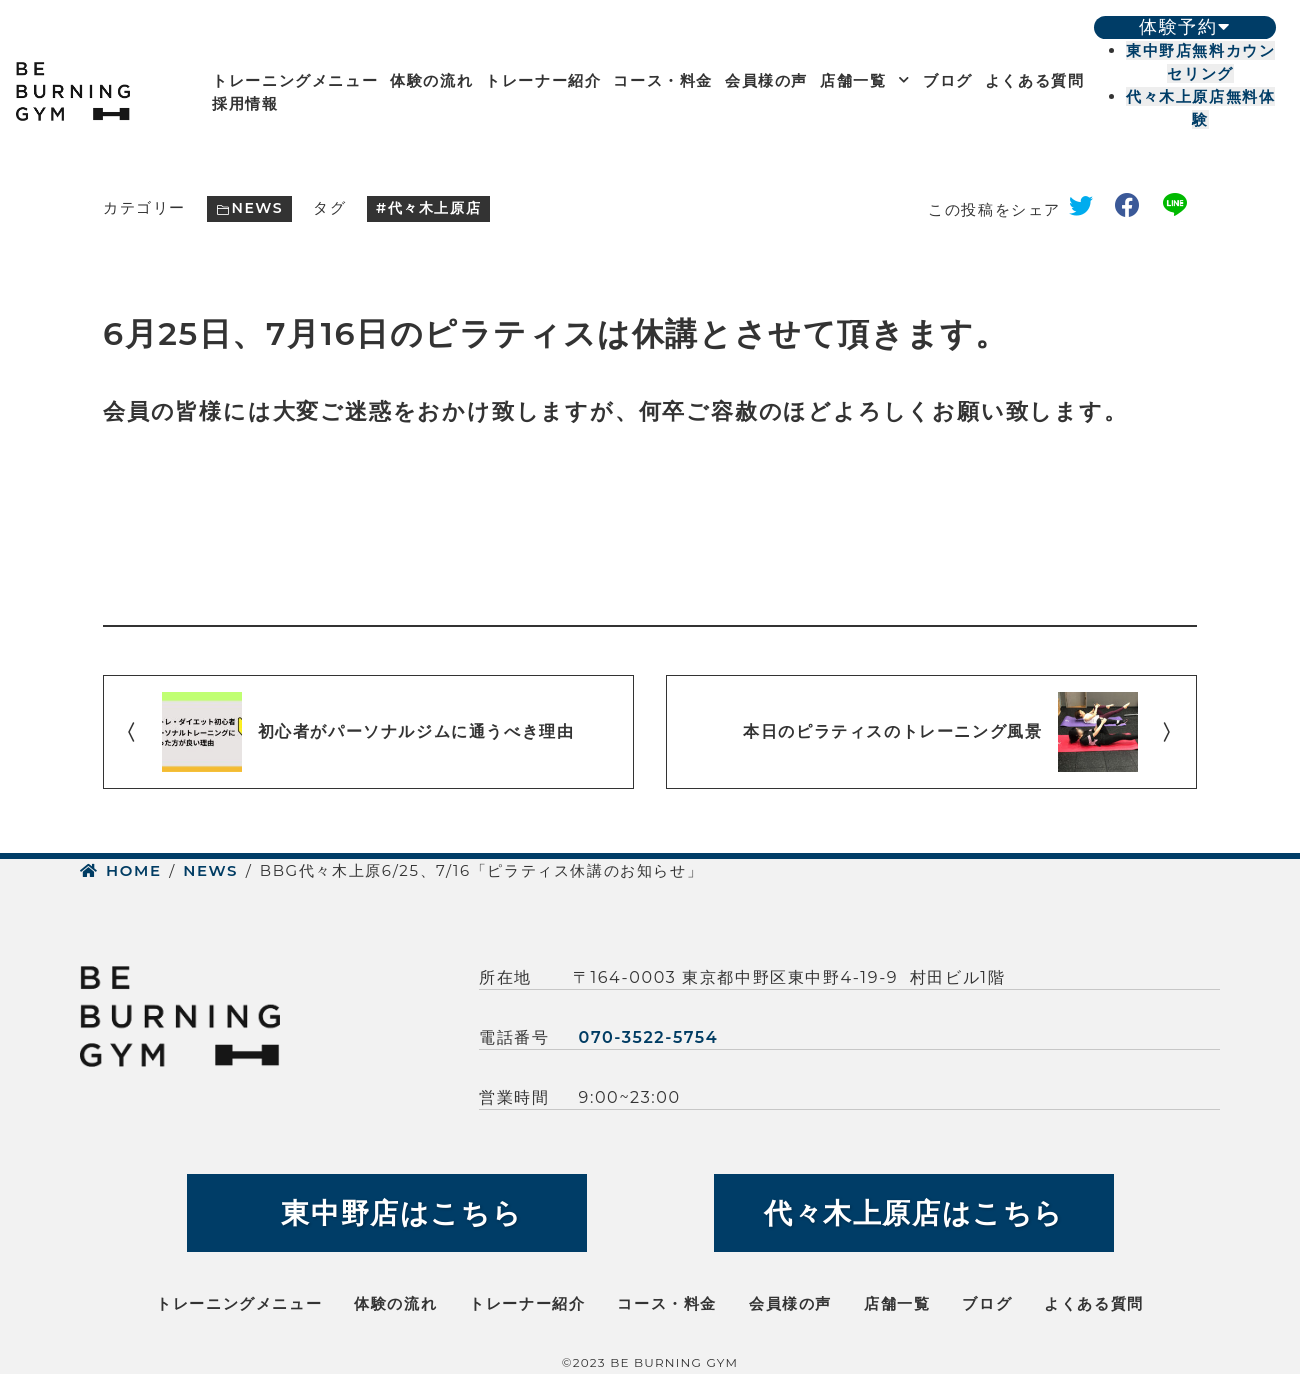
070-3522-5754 (649, 1037)
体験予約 (1184, 27)
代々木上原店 (435, 208)
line (1180, 209)
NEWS (257, 208)
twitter (1088, 209)
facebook (1135, 209)
